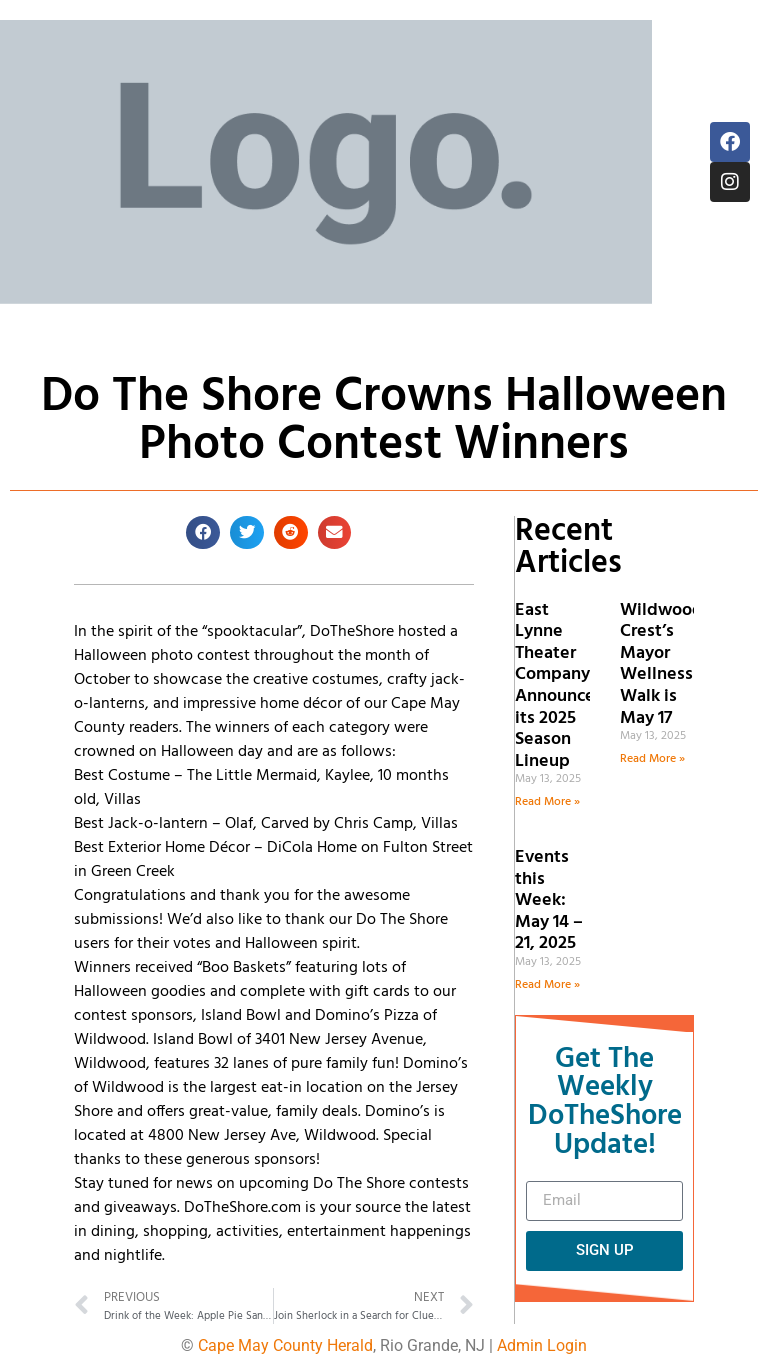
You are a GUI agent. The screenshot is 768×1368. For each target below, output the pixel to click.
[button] (203, 533)
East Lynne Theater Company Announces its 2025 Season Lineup (559, 686)
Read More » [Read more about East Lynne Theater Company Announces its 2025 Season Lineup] (547, 802)
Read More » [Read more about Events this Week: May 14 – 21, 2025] (547, 985)
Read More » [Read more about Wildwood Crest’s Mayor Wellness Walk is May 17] (652, 759)
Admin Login (542, 1345)
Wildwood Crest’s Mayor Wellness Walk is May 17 (661, 664)
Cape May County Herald (285, 1345)
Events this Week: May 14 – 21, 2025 (549, 900)
